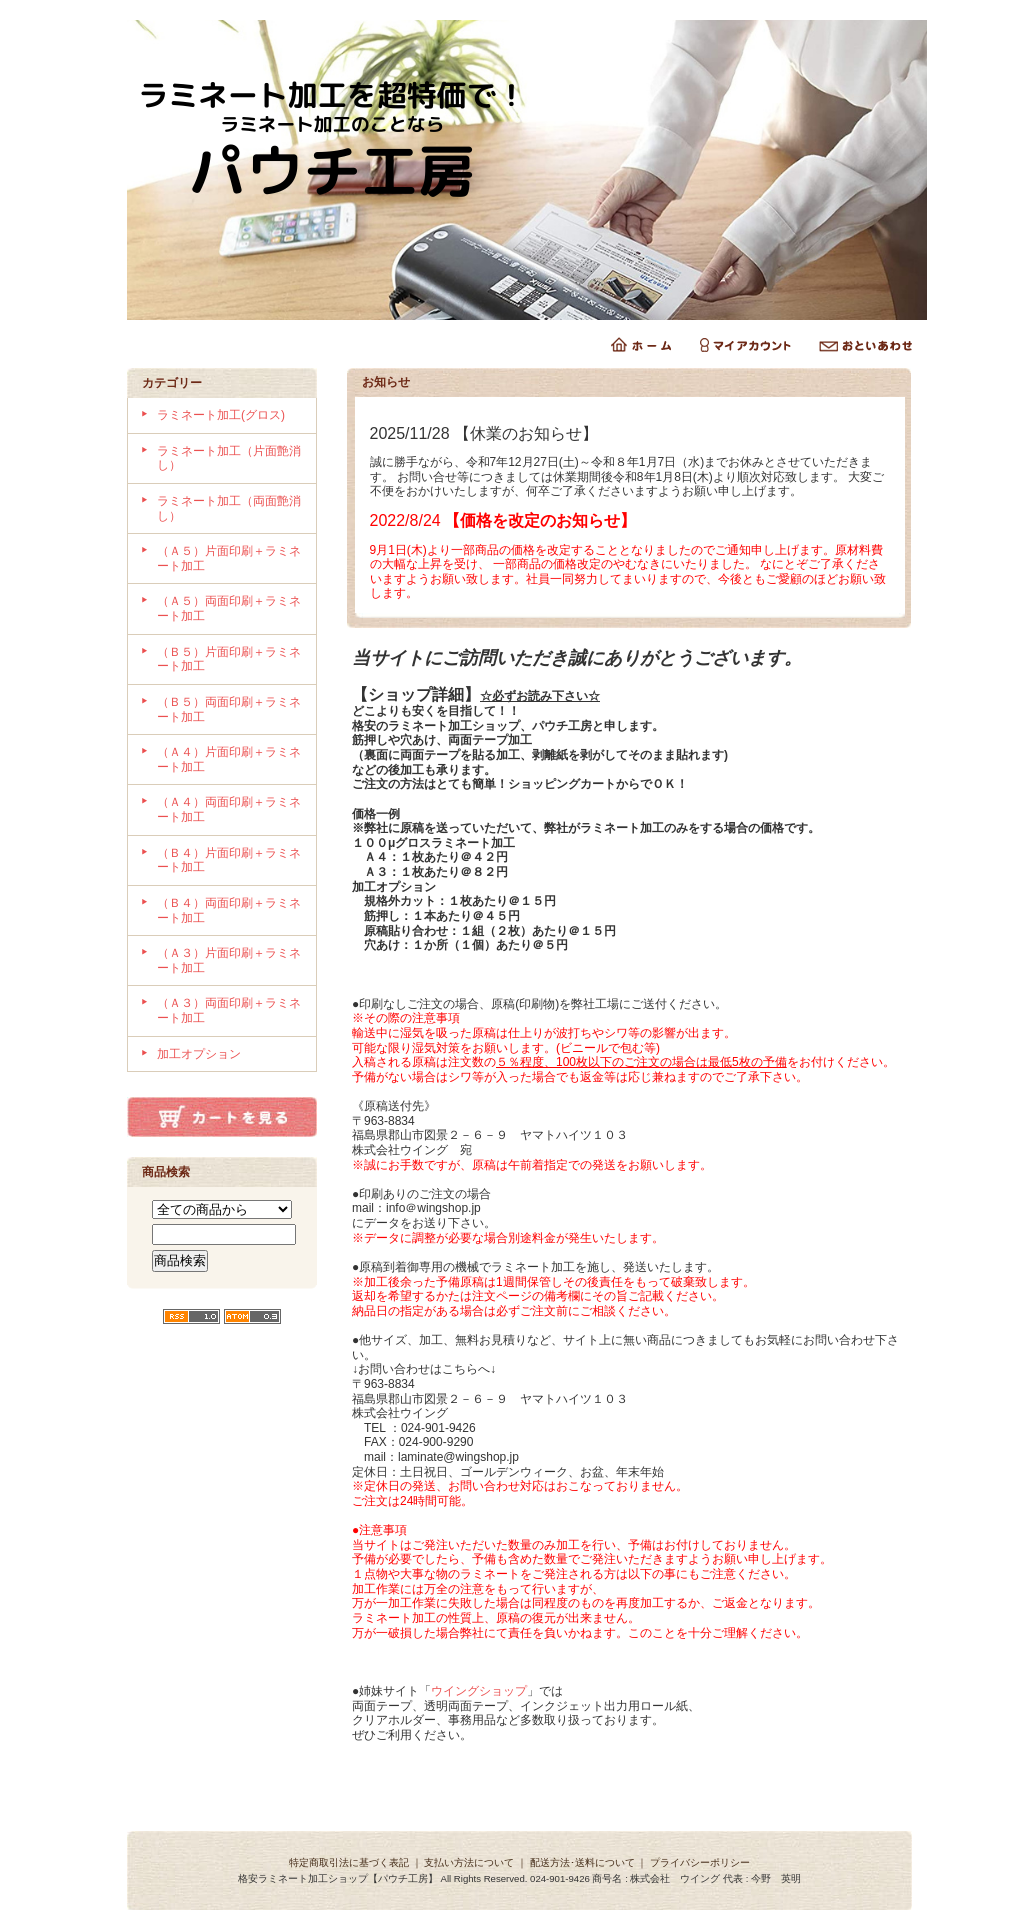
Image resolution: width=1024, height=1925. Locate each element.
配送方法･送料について (582, 1862)
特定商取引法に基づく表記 (349, 1862)
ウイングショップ (479, 1691)
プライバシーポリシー (700, 1862)
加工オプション (199, 1054)
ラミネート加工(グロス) (221, 415)
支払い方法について (469, 1862)
